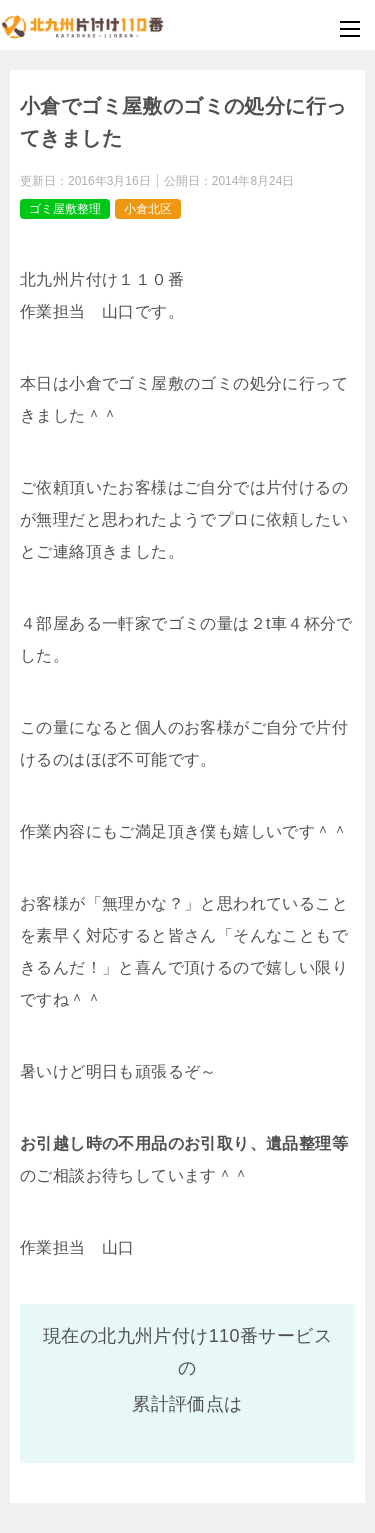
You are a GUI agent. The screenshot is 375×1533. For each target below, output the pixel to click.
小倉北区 (148, 209)
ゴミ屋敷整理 (65, 209)
